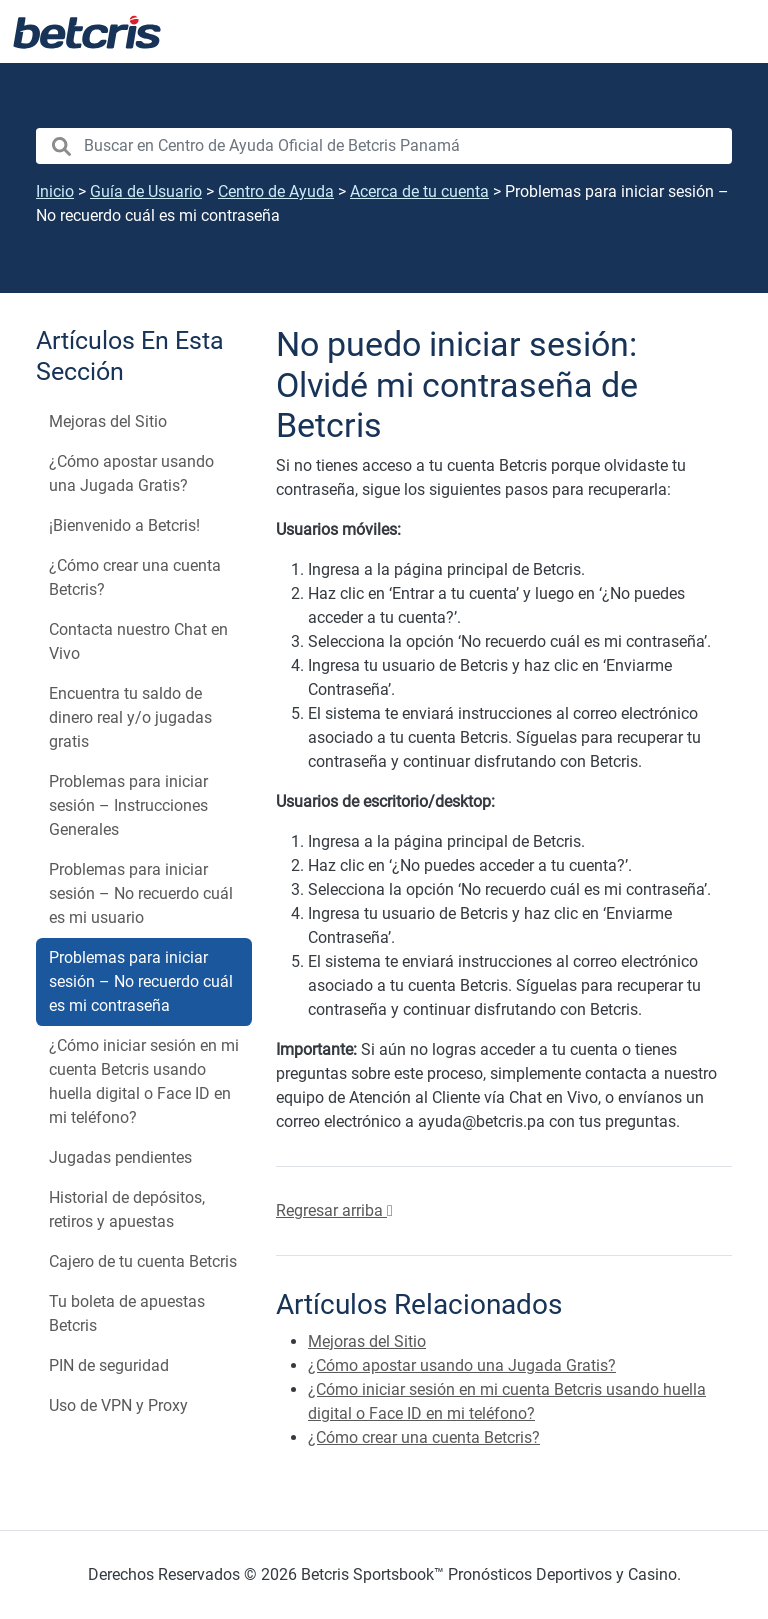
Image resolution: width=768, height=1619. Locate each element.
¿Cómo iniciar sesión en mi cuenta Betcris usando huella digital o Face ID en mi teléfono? (144, 1081)
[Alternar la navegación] (728, 32)
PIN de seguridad (109, 1365)
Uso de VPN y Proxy (118, 1405)
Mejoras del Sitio (108, 421)
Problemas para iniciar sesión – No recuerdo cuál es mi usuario (141, 893)
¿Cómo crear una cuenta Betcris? (135, 577)
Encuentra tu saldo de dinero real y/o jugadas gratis (130, 717)
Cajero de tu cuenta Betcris (143, 1261)
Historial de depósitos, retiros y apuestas (127, 1209)
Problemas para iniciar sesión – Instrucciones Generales (128, 805)
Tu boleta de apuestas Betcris (127, 1313)
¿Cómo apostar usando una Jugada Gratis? (131, 473)
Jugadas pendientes (120, 1157)
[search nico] (384, 146)
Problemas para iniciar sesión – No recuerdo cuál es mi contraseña (141, 981)
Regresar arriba (334, 1210)
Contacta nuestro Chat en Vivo (138, 641)
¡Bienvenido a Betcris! (124, 525)
